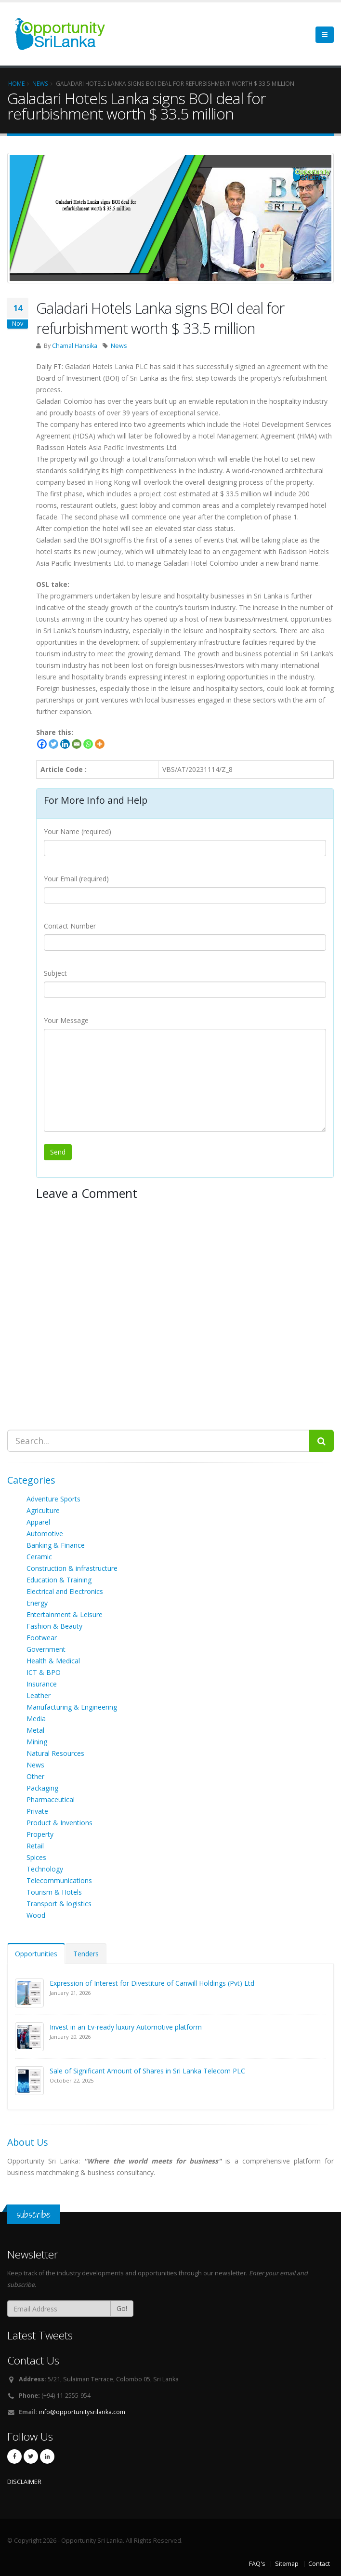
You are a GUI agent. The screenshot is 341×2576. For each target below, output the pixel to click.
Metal (35, 1730)
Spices (36, 1857)
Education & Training (59, 1579)
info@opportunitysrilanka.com (82, 2412)
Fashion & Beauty (54, 1626)
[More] (100, 744)
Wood (35, 1915)
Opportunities (36, 1953)
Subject (55, 973)
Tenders (86, 1953)
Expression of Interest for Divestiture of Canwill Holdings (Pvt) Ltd (152, 1983)
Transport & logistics (59, 1903)
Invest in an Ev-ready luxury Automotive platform (126, 2027)
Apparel (38, 1522)
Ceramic (39, 1556)
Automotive (44, 1533)
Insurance (41, 1683)
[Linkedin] (65, 744)
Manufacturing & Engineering (71, 1707)
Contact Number (70, 925)
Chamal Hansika (74, 346)
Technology (44, 1868)
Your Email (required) (76, 878)
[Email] (76, 744)
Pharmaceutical (50, 1799)
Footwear (41, 1637)
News (119, 346)
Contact (319, 2564)
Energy (37, 1602)
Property (39, 1834)
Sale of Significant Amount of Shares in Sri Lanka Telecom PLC (147, 2070)
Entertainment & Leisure (64, 1614)
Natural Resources (55, 1753)
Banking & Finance (55, 1545)
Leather (38, 1695)
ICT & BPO (43, 1672)
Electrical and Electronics (64, 1591)
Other (35, 1776)
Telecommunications (59, 1880)
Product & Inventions (59, 1822)
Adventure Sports (53, 1498)
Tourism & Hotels (54, 1892)
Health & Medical (53, 1660)
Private (37, 1811)
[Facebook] (42, 744)
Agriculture (43, 1510)
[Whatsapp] (88, 744)
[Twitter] (53, 744)
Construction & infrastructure (72, 1568)
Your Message (66, 1020)
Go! (122, 2308)
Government (46, 1649)
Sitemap (287, 2564)
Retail (35, 1845)
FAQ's (257, 2564)
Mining (36, 1741)
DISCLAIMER (24, 2482)
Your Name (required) (77, 831)
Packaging (42, 1788)
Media (36, 1718)
